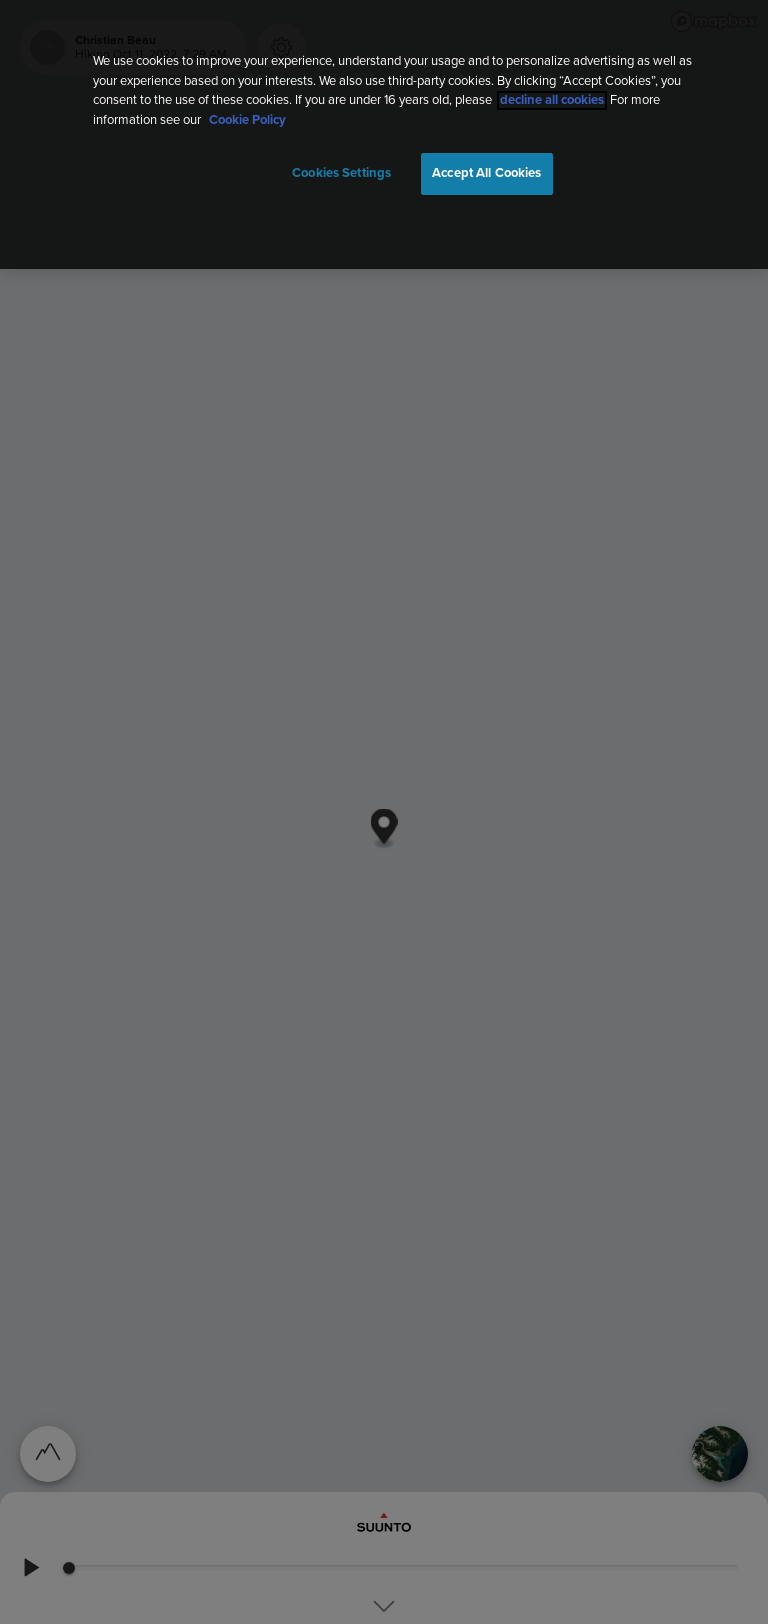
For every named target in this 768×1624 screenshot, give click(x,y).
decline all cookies (552, 100)
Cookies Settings (341, 173)
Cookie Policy (247, 120)
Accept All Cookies (486, 173)
